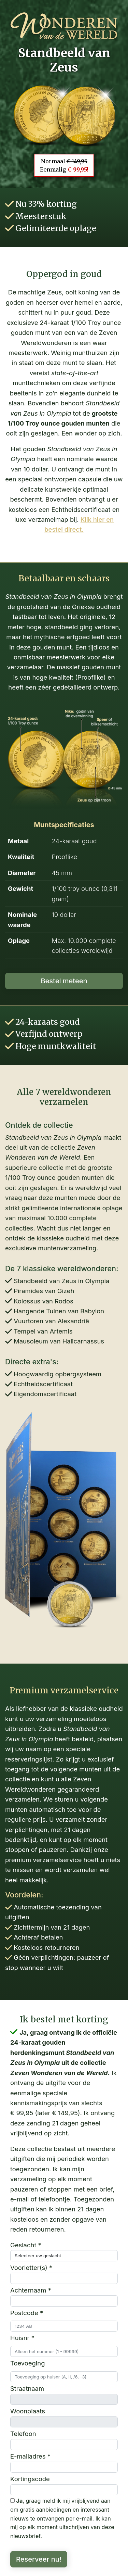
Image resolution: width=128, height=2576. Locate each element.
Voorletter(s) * (31, 2267)
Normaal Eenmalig (64, 165)
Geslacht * (25, 2245)
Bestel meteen (64, 981)
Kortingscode (30, 2479)
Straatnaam (27, 2388)
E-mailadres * (30, 2456)
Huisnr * (22, 2337)
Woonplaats (27, 2411)
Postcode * (26, 2312)
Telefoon (23, 2433)
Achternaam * (30, 2290)
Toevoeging (27, 2363)
